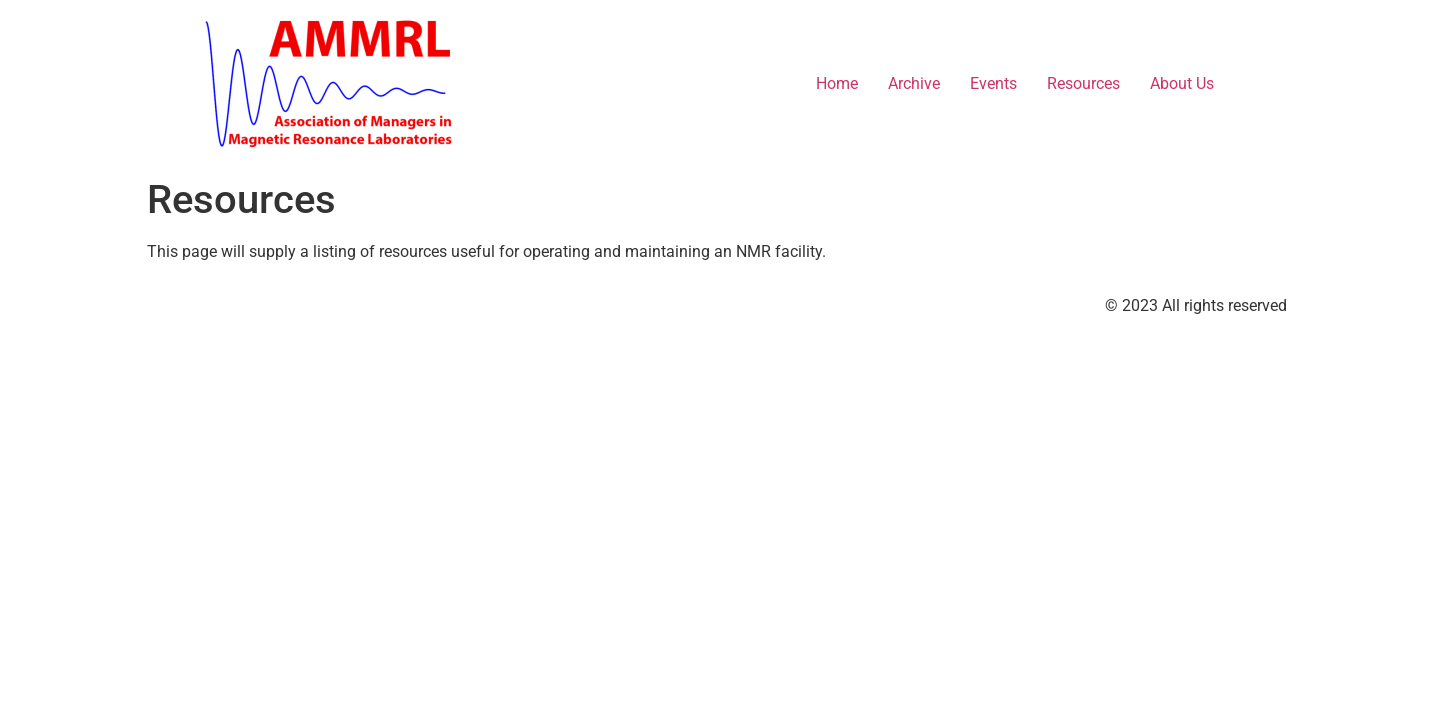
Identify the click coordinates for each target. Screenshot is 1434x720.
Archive (914, 83)
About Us (1182, 83)
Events (993, 83)
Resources (1083, 83)
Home (837, 83)
